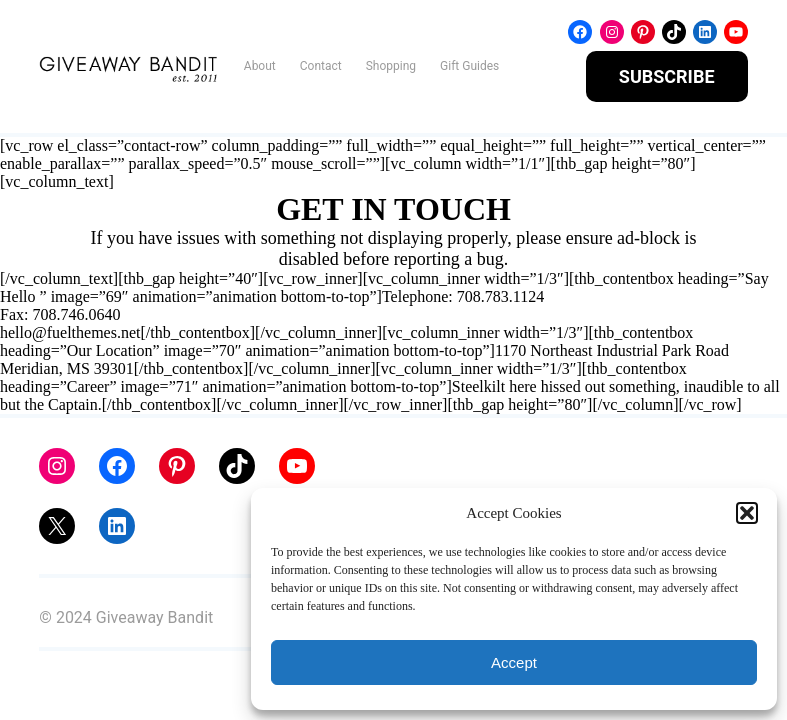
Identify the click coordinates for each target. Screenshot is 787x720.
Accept (514, 662)
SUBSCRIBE (667, 76)
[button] (747, 513)
